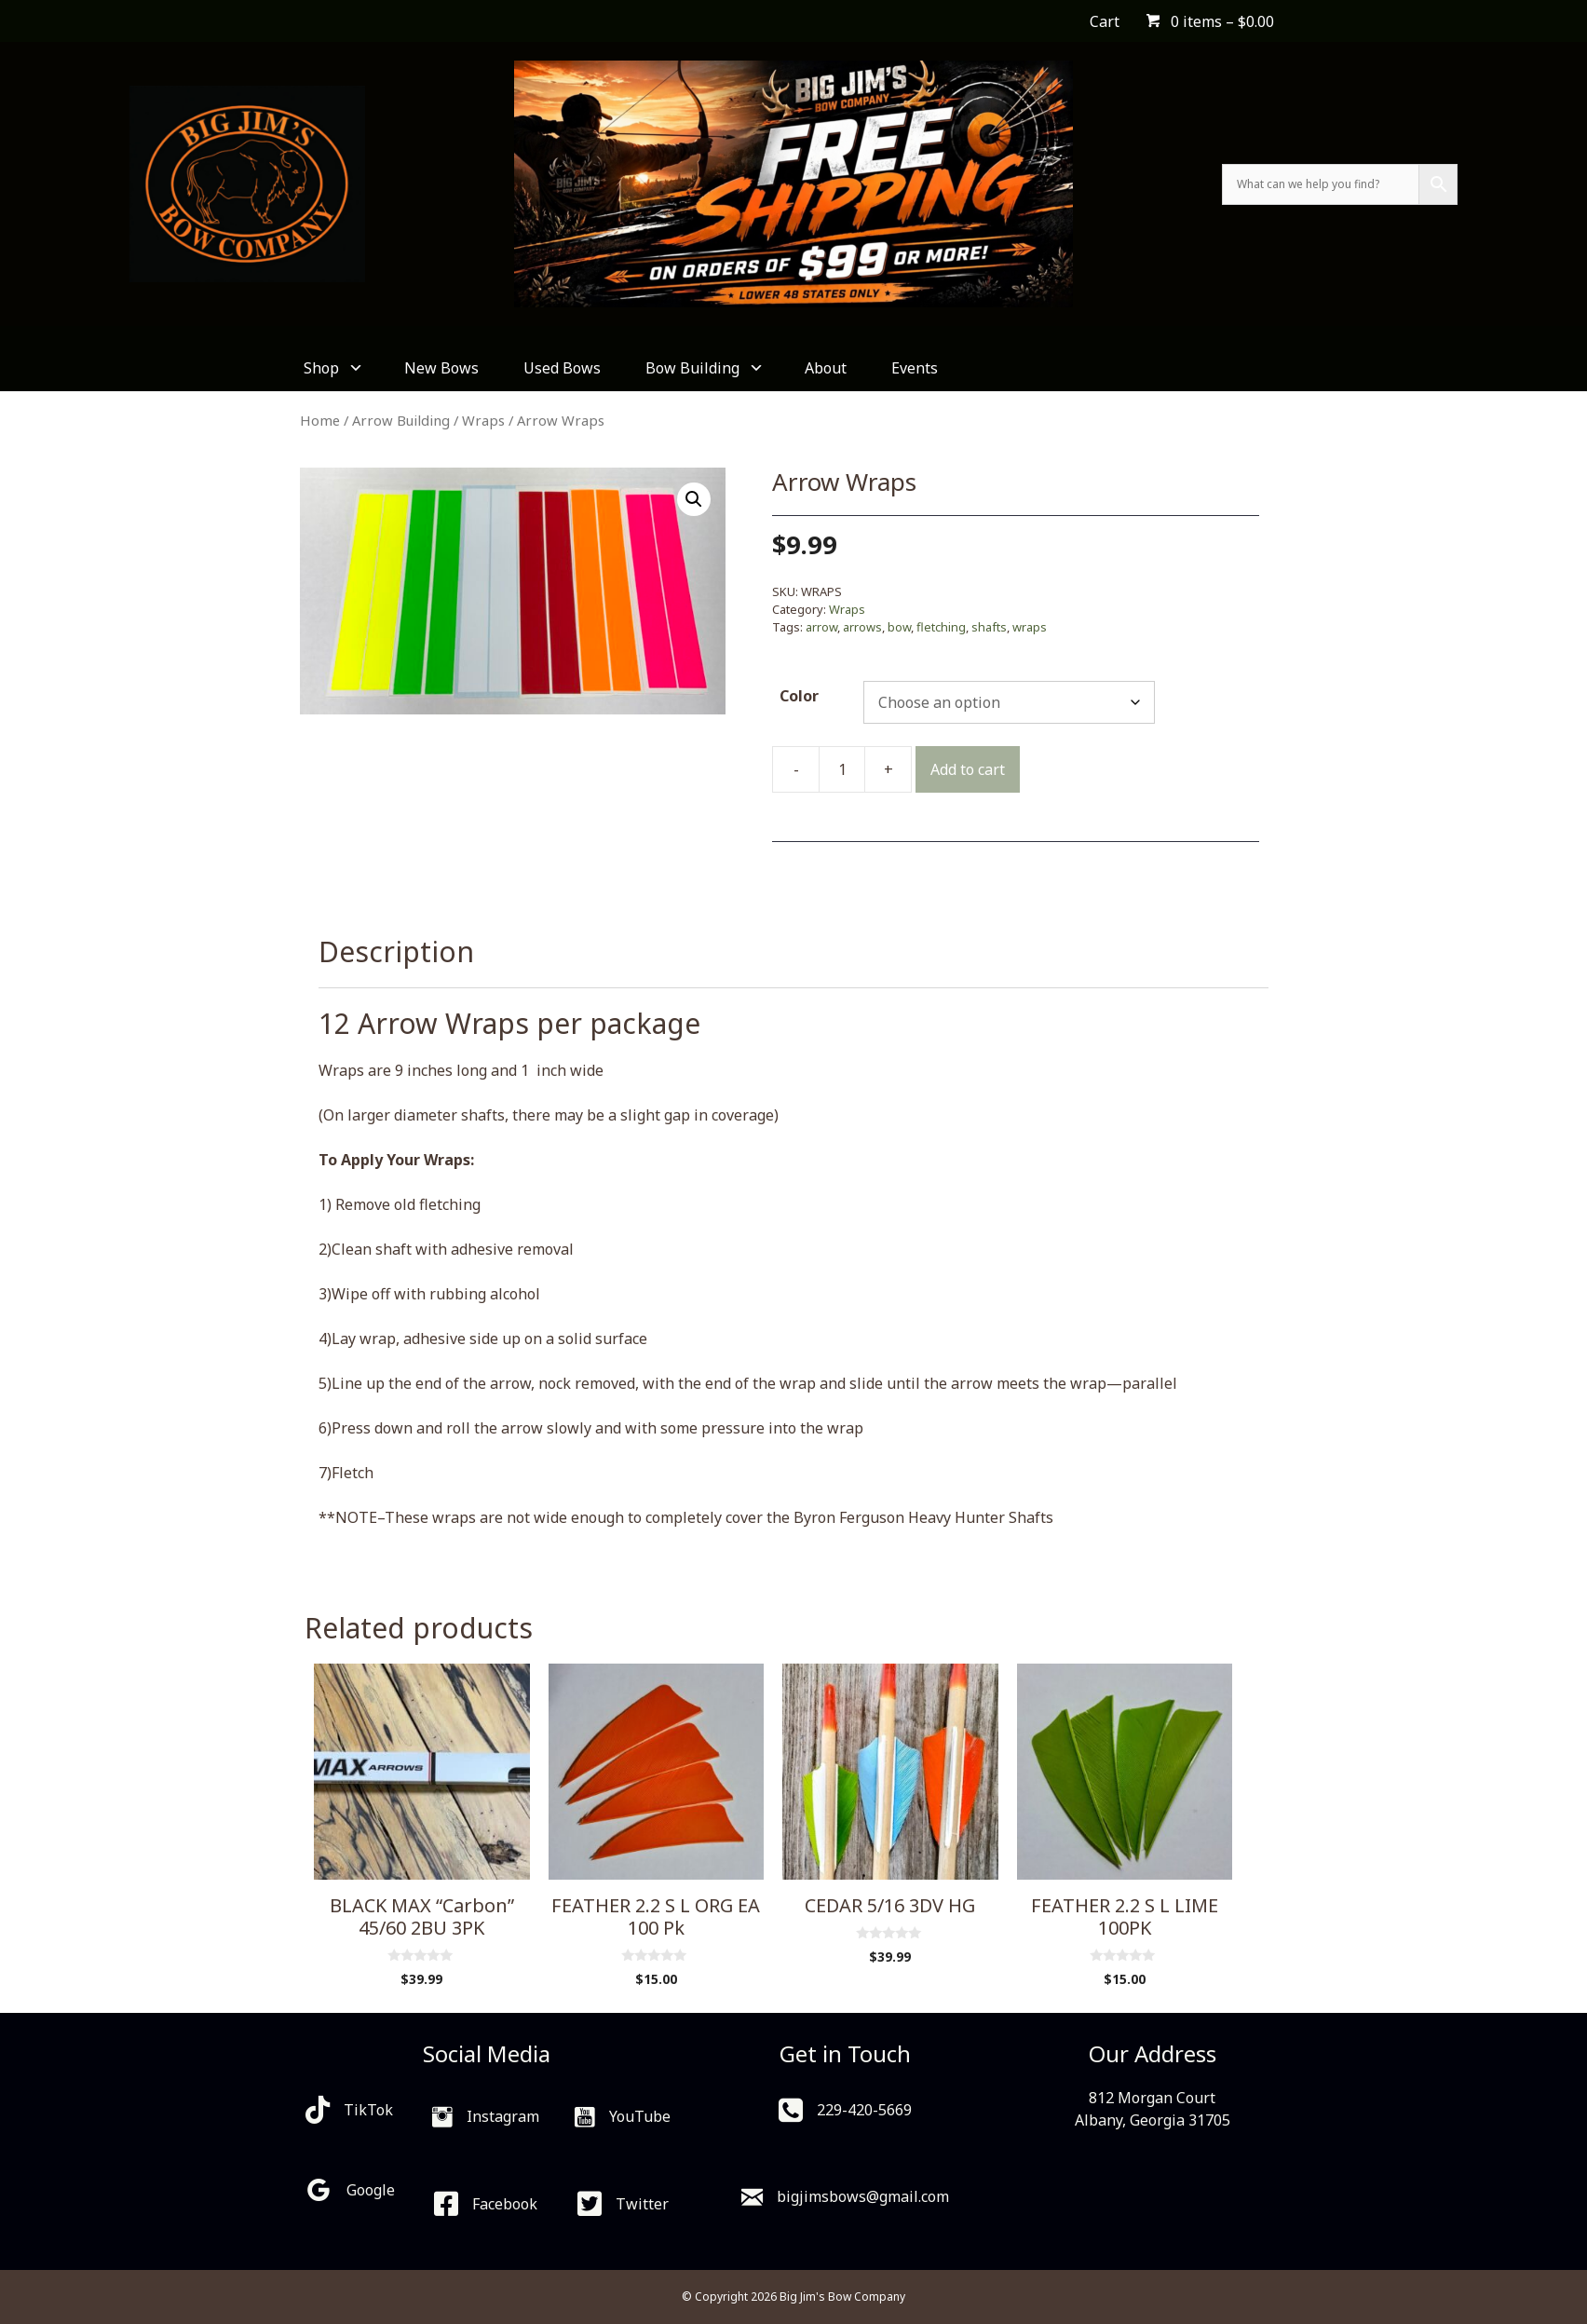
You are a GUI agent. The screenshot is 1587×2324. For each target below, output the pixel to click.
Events (915, 368)
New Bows (441, 368)
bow (899, 626)
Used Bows (562, 368)
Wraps (483, 420)
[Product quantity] (842, 769)
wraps (1029, 626)
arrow (821, 626)
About (825, 368)
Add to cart (967, 769)
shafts (989, 626)
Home (320, 420)
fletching (941, 626)
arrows (862, 626)
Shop (331, 368)
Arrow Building (401, 420)
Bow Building (703, 368)
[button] (694, 499)
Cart (1104, 21)
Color (799, 696)
